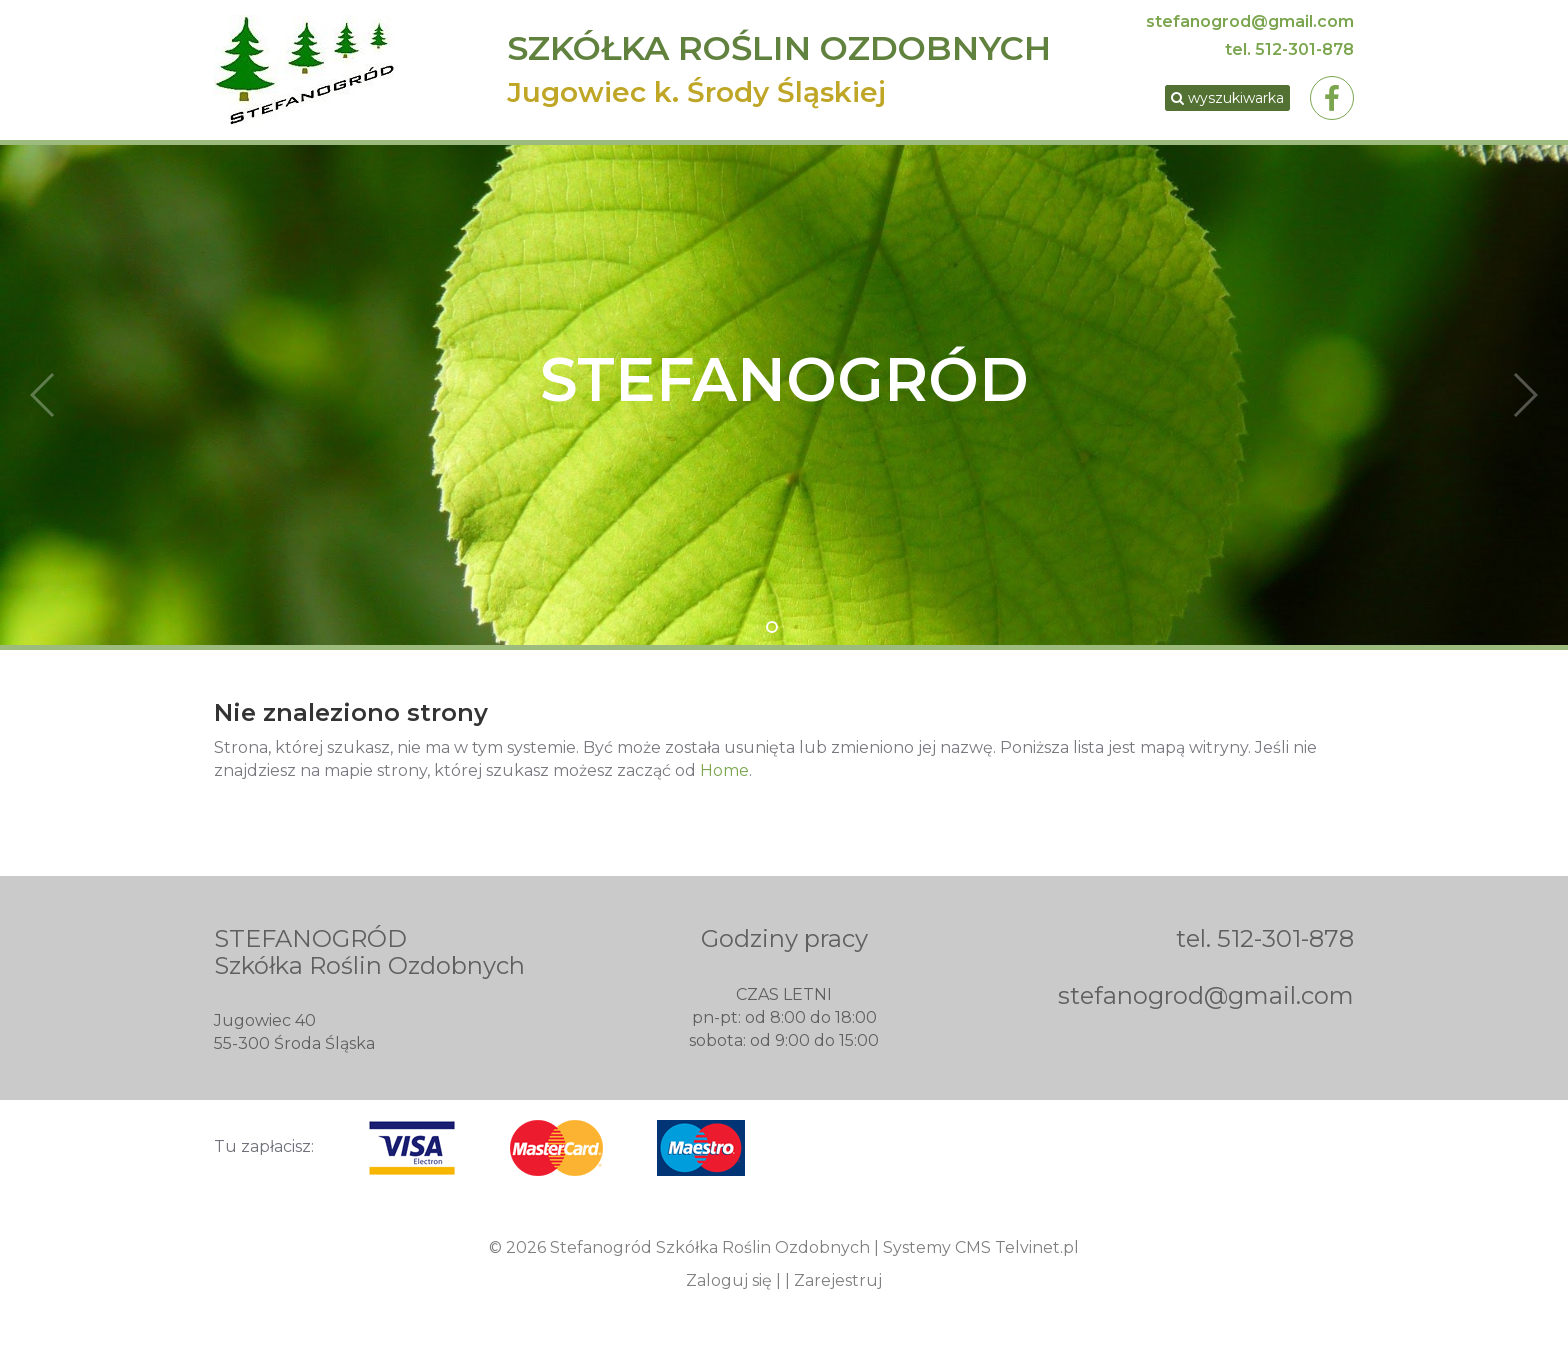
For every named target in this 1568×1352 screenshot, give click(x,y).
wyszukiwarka (1227, 98)
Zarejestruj (838, 1280)
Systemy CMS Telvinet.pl (981, 1247)
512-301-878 (1304, 49)
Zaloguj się (729, 1280)
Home (724, 770)
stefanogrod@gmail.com (1250, 21)
